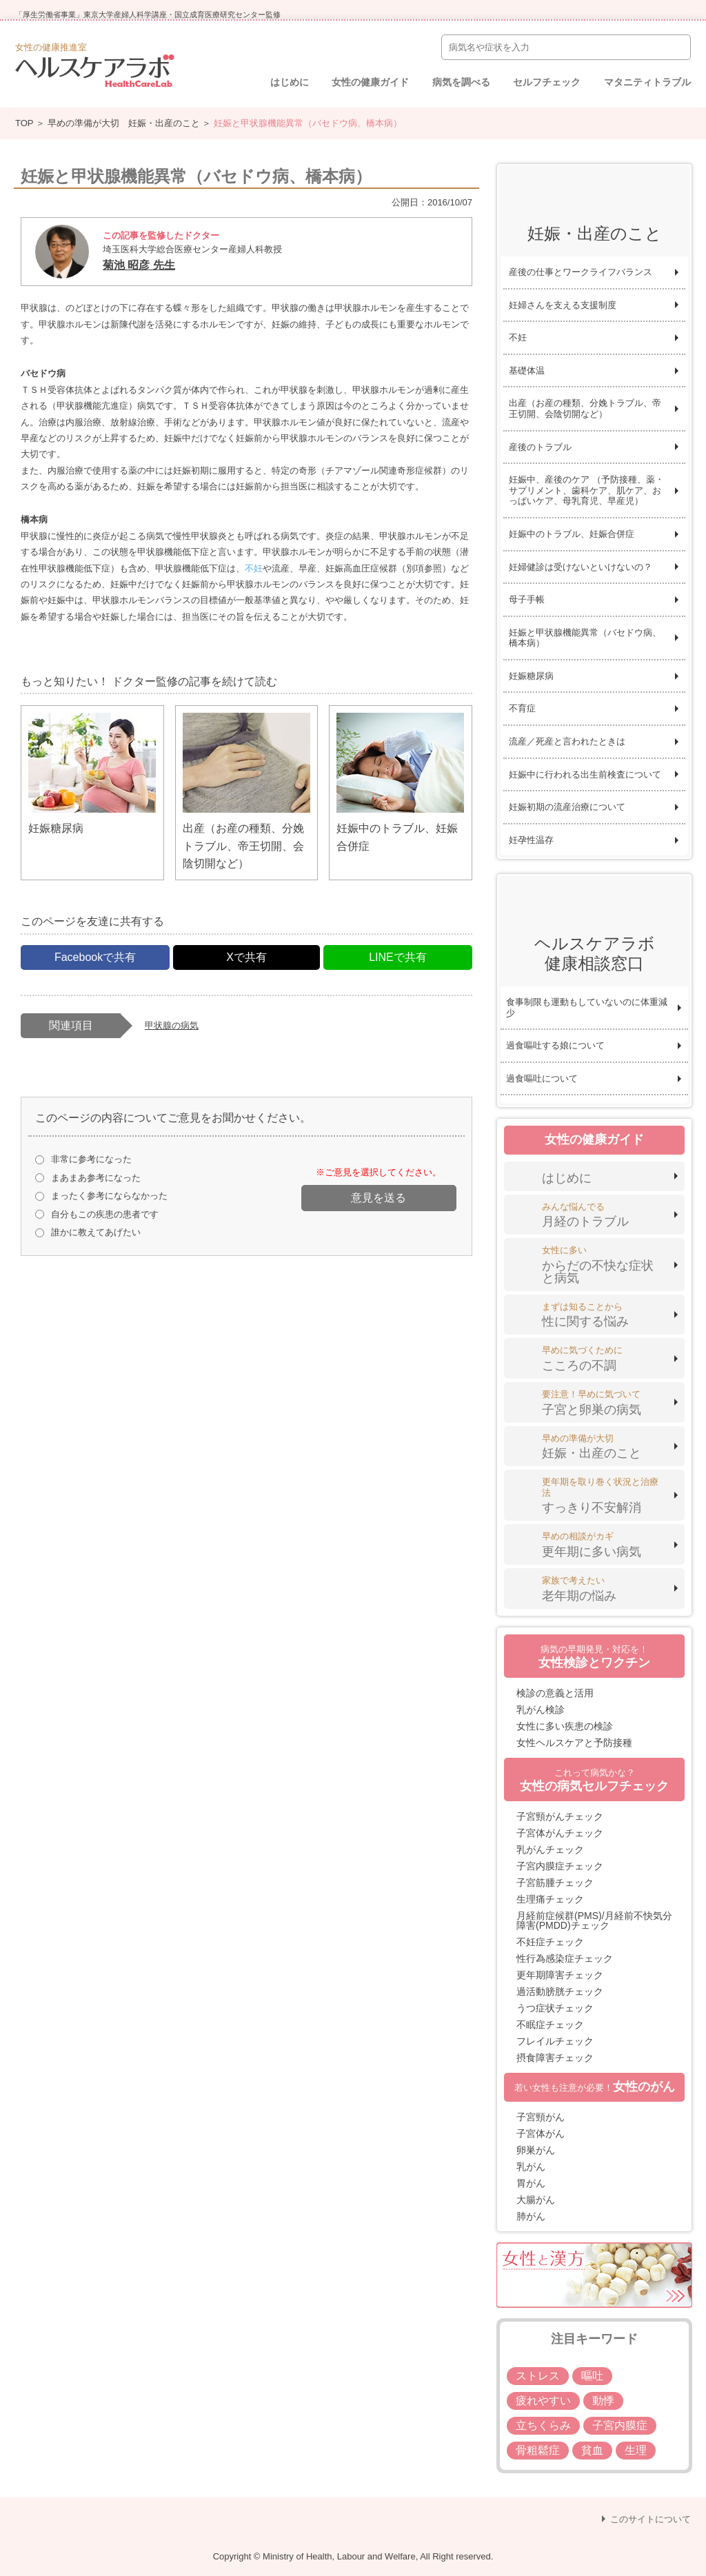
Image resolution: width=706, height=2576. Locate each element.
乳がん (530, 2166)
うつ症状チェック (555, 2008)
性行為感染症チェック (564, 1958)
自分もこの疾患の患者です (105, 1214)
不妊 (254, 568)
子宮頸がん (540, 2117)
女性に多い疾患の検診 (564, 1726)
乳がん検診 (540, 1709)
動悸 (603, 2400)
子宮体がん (540, 2133)
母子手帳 (527, 599)
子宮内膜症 (619, 2425)
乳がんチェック (550, 1849)
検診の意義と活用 (555, 1693)
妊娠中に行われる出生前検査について (585, 774)
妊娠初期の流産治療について (567, 807)
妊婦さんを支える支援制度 (562, 305)
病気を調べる (461, 82)
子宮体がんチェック (559, 1833)
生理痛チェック (550, 1899)
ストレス (538, 2376)
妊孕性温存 (531, 840)
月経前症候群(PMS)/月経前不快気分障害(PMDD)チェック (594, 1920)
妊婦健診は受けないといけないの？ (580, 567)
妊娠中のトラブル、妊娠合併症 (571, 534)
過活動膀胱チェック (559, 1991)
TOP (24, 123)
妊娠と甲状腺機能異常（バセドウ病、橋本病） (585, 638)
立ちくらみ (543, 2425)
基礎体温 (527, 370)
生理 (636, 2450)
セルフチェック (547, 82)
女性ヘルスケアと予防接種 (574, 1742)
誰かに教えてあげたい (96, 1232)
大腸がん (535, 2199)
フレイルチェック (555, 2041)
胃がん (530, 2183)
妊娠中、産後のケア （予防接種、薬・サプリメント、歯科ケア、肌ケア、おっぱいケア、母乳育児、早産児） (586, 490)
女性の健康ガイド (370, 82)
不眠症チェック (550, 2024)
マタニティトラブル (647, 82)
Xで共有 (246, 957)
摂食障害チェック (555, 2057)
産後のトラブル (540, 447)
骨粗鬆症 (538, 2450)
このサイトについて (650, 2519)
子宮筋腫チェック (555, 1882)
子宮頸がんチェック (559, 1816)
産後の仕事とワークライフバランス (580, 272)
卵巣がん (535, 2150)
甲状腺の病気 (172, 1025)
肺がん (530, 2216)
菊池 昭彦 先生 (139, 265)
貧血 (592, 2450)
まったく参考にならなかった (109, 1195)
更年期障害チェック (559, 1975)
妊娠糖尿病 (531, 676)
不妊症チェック (550, 1942)
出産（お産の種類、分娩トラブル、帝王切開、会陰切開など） (585, 408)
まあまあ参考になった (96, 1178)
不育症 (522, 708)
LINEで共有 (398, 957)
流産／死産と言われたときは (567, 741)
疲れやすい (543, 2400)
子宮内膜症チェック (559, 1866)
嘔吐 (592, 2376)
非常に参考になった (91, 1159)
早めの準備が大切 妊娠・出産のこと (124, 123)
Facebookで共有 (95, 957)
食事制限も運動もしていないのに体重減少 (586, 1007)
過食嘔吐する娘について (555, 1045)
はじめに (289, 82)
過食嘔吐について (542, 1078)
